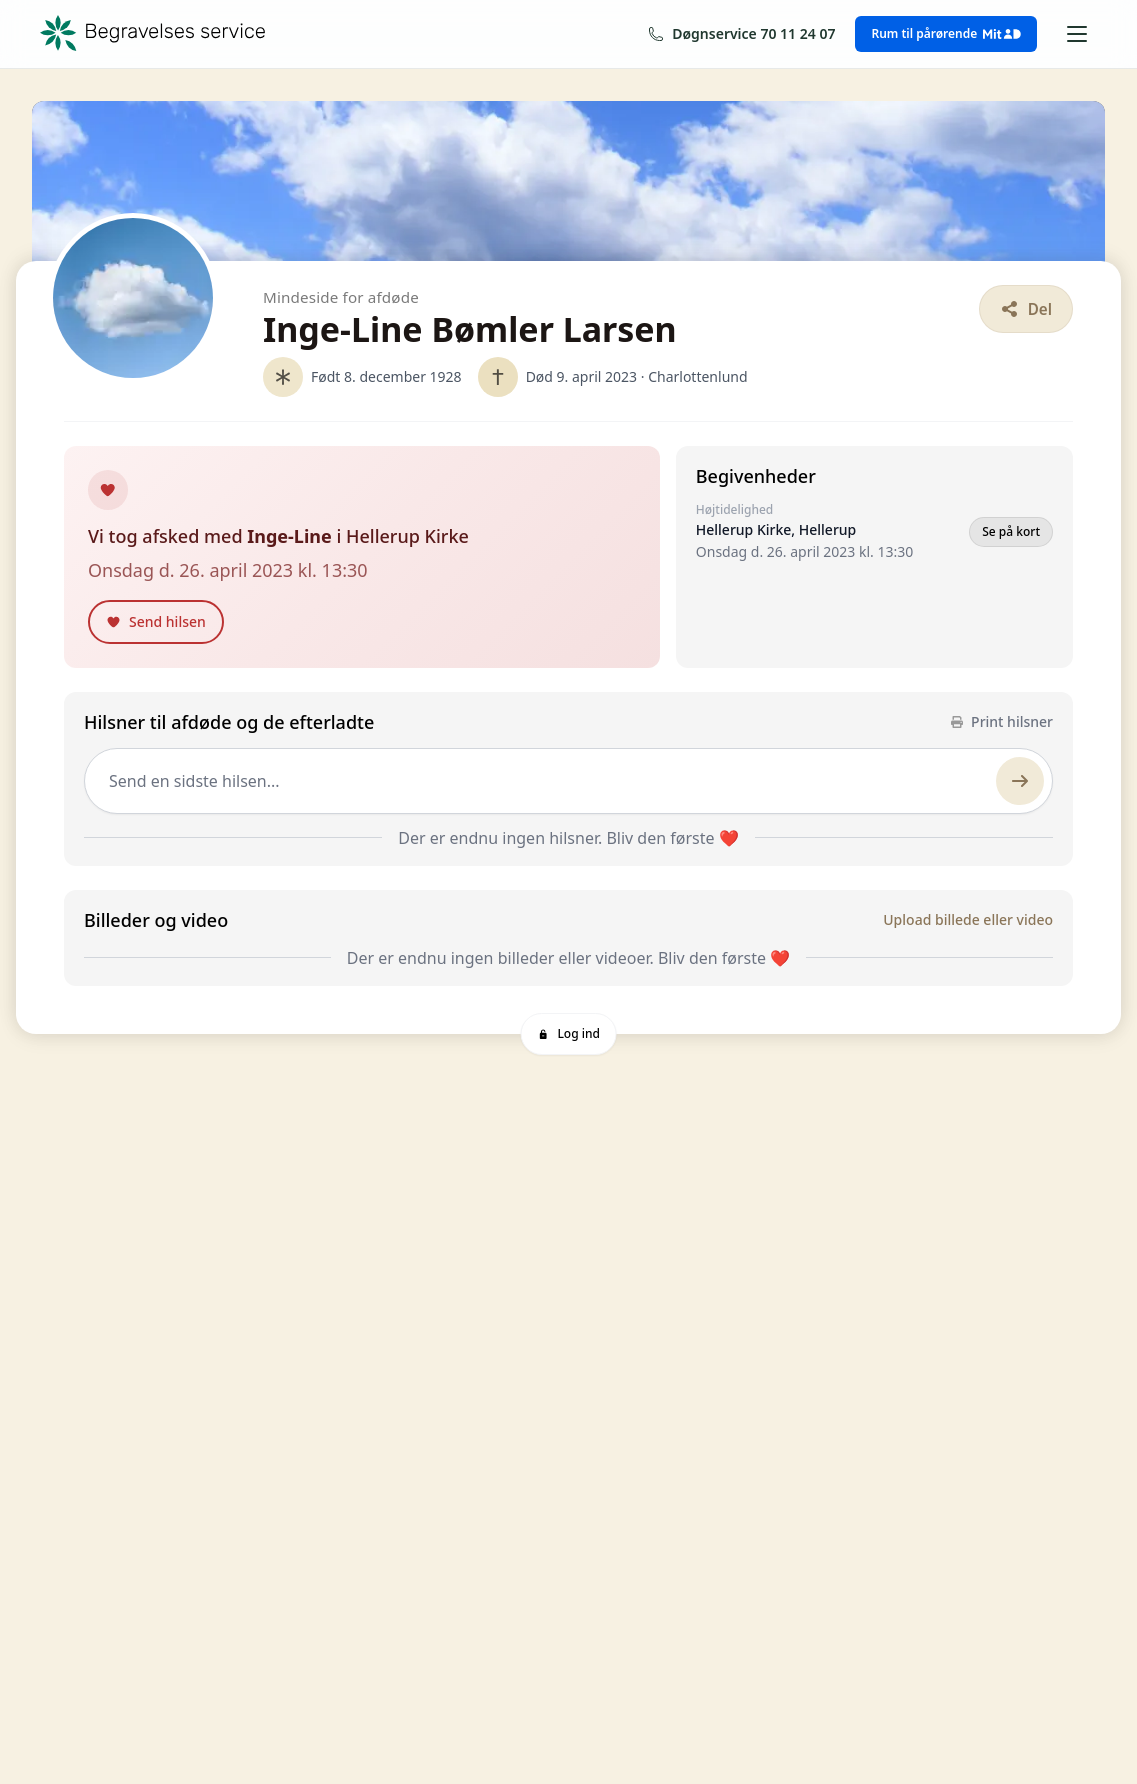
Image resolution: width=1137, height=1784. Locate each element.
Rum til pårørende (946, 33)
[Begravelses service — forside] (153, 34)
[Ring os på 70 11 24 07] (741, 34)
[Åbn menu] (1077, 34)
